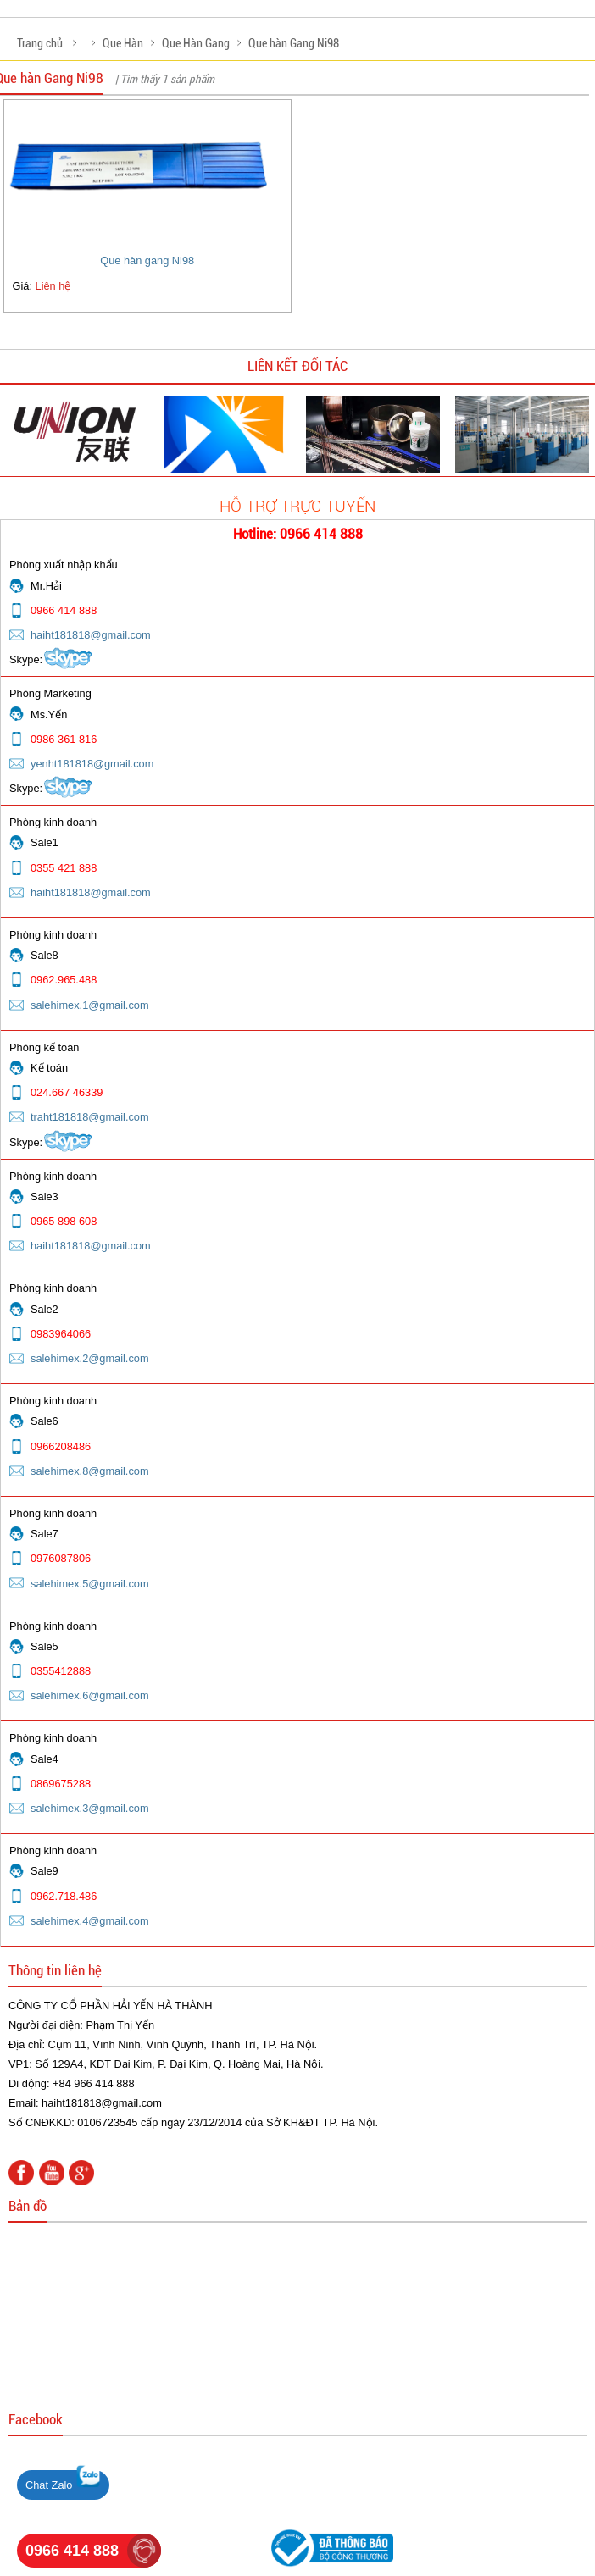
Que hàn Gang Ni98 (293, 43)
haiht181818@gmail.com (91, 635)
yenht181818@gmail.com (92, 763)
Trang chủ (40, 43)
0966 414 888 (72, 2550)
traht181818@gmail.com (90, 1117)
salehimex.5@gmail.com (90, 1583)
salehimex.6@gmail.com (90, 1695)
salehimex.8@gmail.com (90, 1471)
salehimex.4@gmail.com (90, 1920)
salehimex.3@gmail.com (90, 1808)
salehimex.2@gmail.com (90, 1358)
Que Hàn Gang (196, 43)
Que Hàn (123, 43)
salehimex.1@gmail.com (90, 1005)
